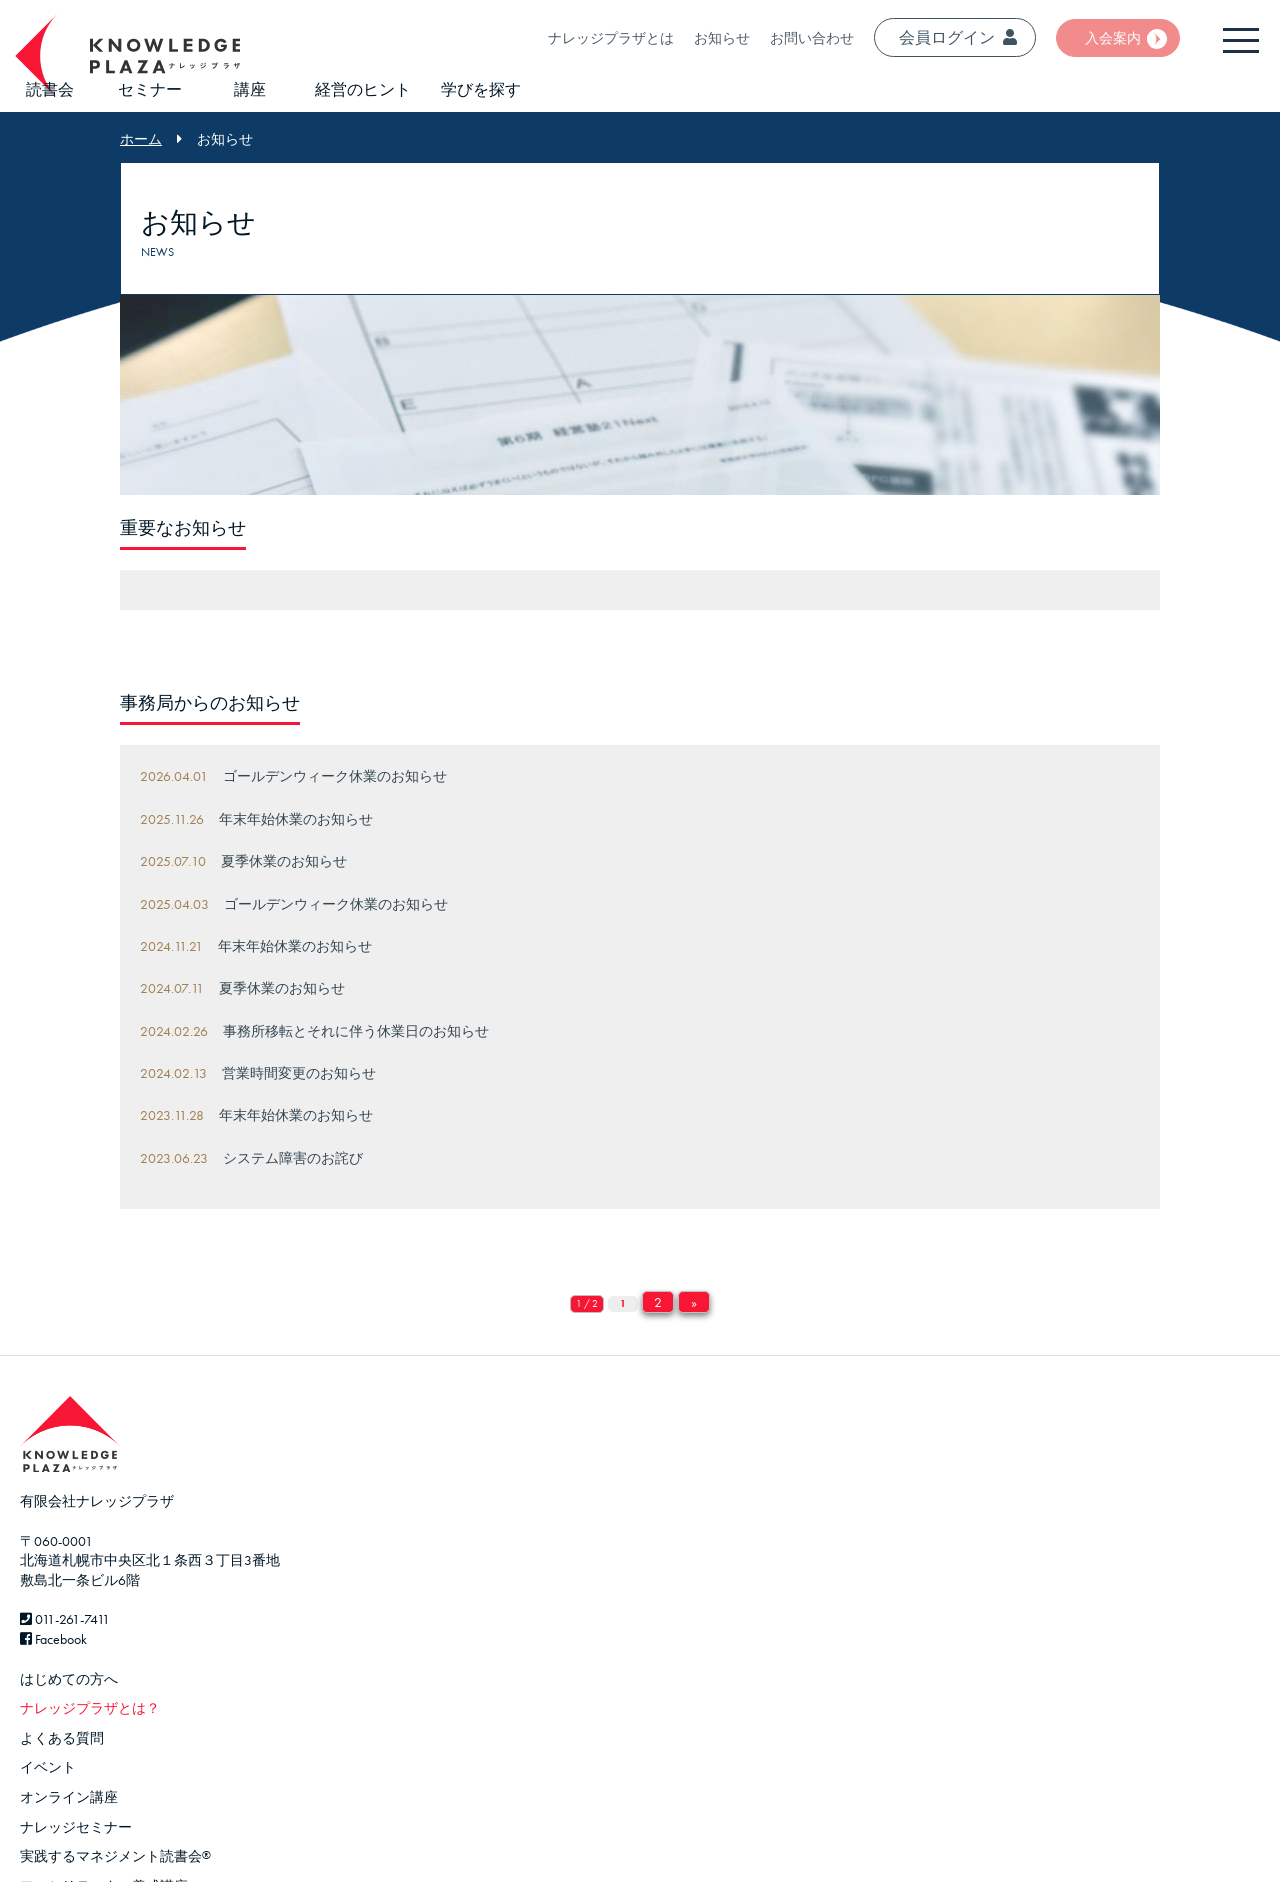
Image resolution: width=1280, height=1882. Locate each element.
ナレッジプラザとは (611, 38)
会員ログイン (958, 37)
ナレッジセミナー (76, 1827)
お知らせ (722, 38)
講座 (250, 89)
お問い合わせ (812, 38)
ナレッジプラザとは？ (90, 1708)
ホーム (141, 139)
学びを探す (481, 89)
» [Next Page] (694, 1302)
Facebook (53, 1639)
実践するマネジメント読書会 (115, 1856)
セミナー (150, 89)
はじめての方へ (69, 1679)
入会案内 (1113, 38)
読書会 (50, 89)
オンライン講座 (69, 1797)
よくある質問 (62, 1738)
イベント (48, 1767)
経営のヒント (363, 89)
